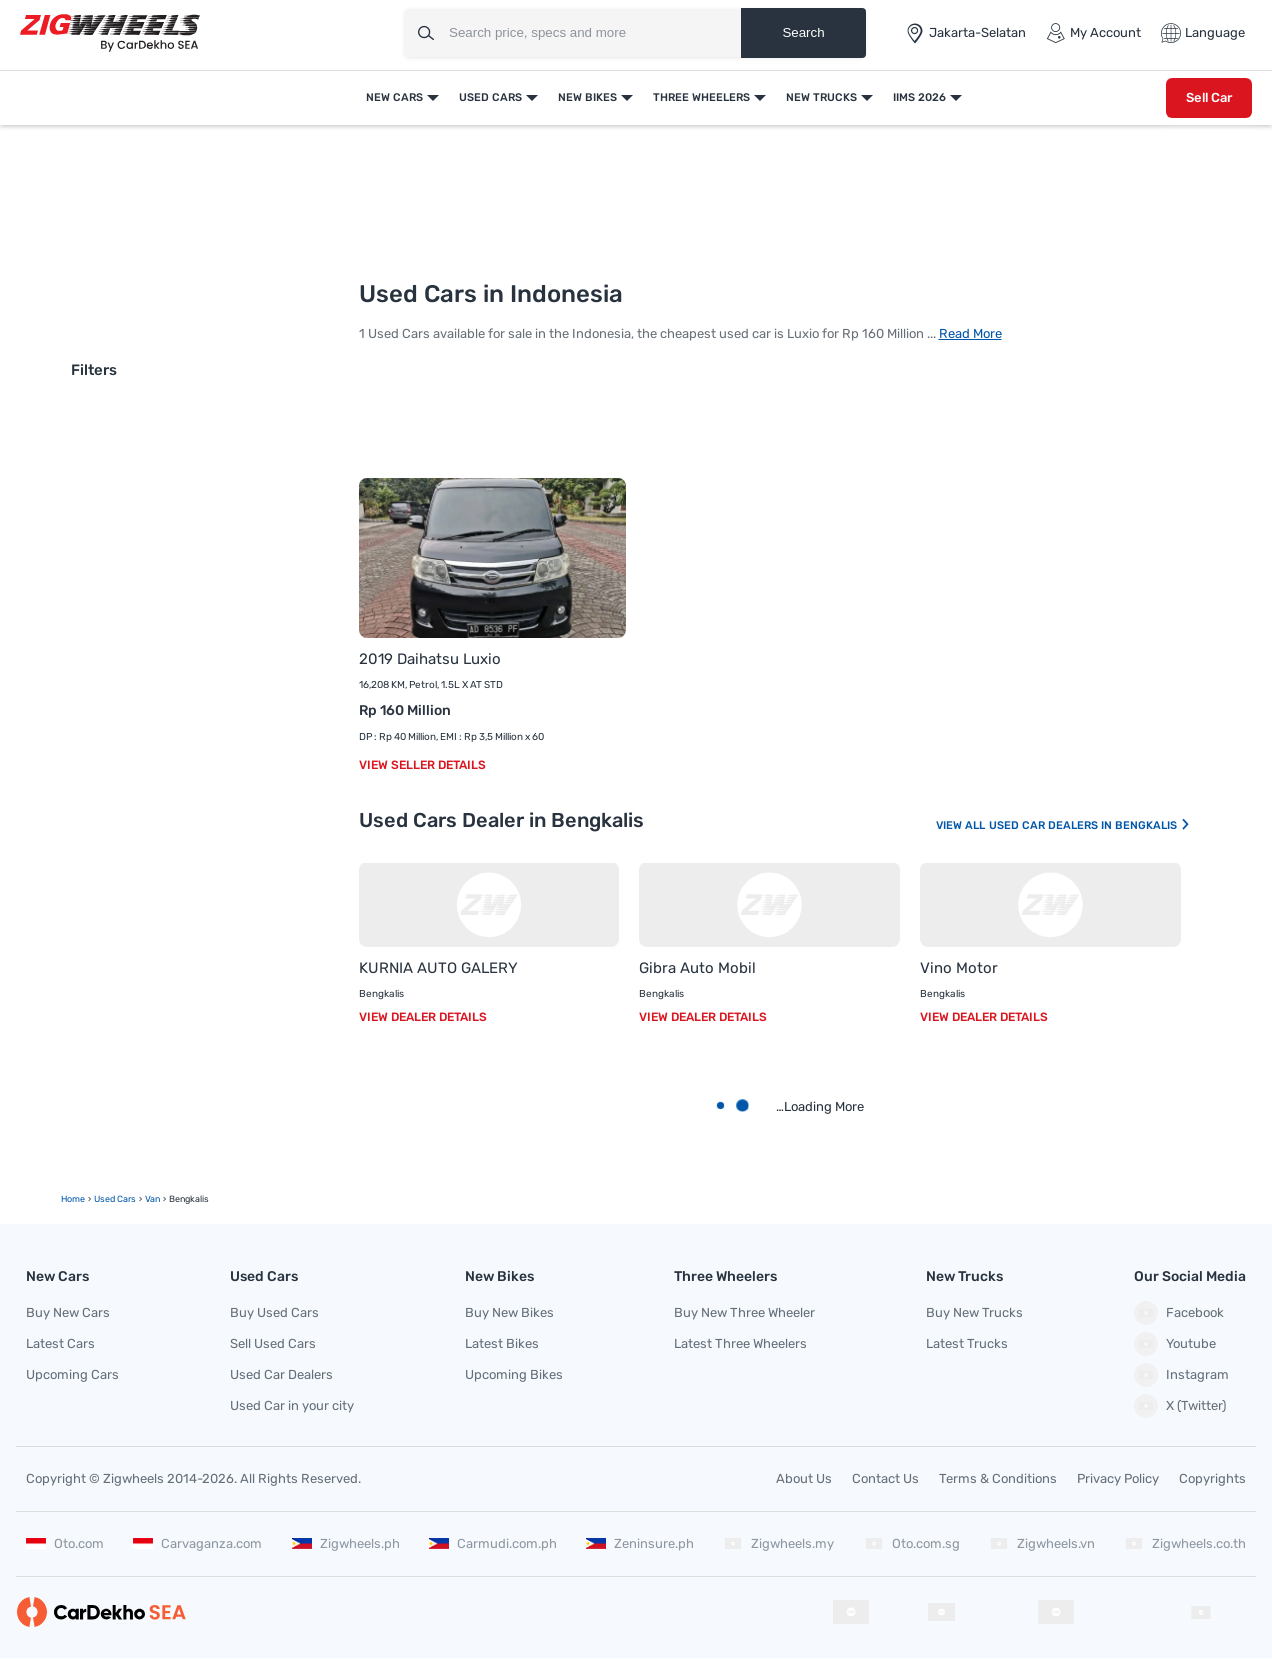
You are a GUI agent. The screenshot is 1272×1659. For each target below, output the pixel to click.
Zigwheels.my (778, 1543)
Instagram (1181, 1375)
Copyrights (1212, 1478)
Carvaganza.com (197, 1543)
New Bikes (587, 97)
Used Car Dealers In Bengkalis (1090, 825)
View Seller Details (422, 765)
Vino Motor (959, 968)
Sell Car (1209, 97)
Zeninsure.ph (640, 1543)
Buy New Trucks (974, 1312)
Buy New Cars (68, 1312)
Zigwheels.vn (1042, 1543)
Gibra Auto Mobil (697, 968)
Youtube (1175, 1344)
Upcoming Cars (72, 1374)
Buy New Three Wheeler (744, 1312)
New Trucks (821, 97)
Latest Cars (60, 1343)
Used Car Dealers (281, 1374)
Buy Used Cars (274, 1312)
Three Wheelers (701, 97)
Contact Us (885, 1478)
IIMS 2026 (919, 97)
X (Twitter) (1180, 1406)
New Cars (394, 97)
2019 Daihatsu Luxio (430, 659)
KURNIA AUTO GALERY (438, 968)
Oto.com (65, 1543)
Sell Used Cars (273, 1343)
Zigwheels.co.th (1185, 1543)
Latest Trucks (967, 1343)
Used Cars (490, 97)
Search (803, 32)
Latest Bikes (502, 1343)
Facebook (1179, 1313)
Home (73, 1199)
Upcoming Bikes (514, 1374)
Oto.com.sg (912, 1543)
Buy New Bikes (509, 1312)
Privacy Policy (1118, 1478)
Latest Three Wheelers (740, 1343)
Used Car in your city (292, 1405)
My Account (1093, 33)
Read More (970, 333)
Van (152, 1199)
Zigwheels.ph (346, 1543)
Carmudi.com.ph (493, 1543)
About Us (804, 1478)
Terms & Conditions (998, 1478)
